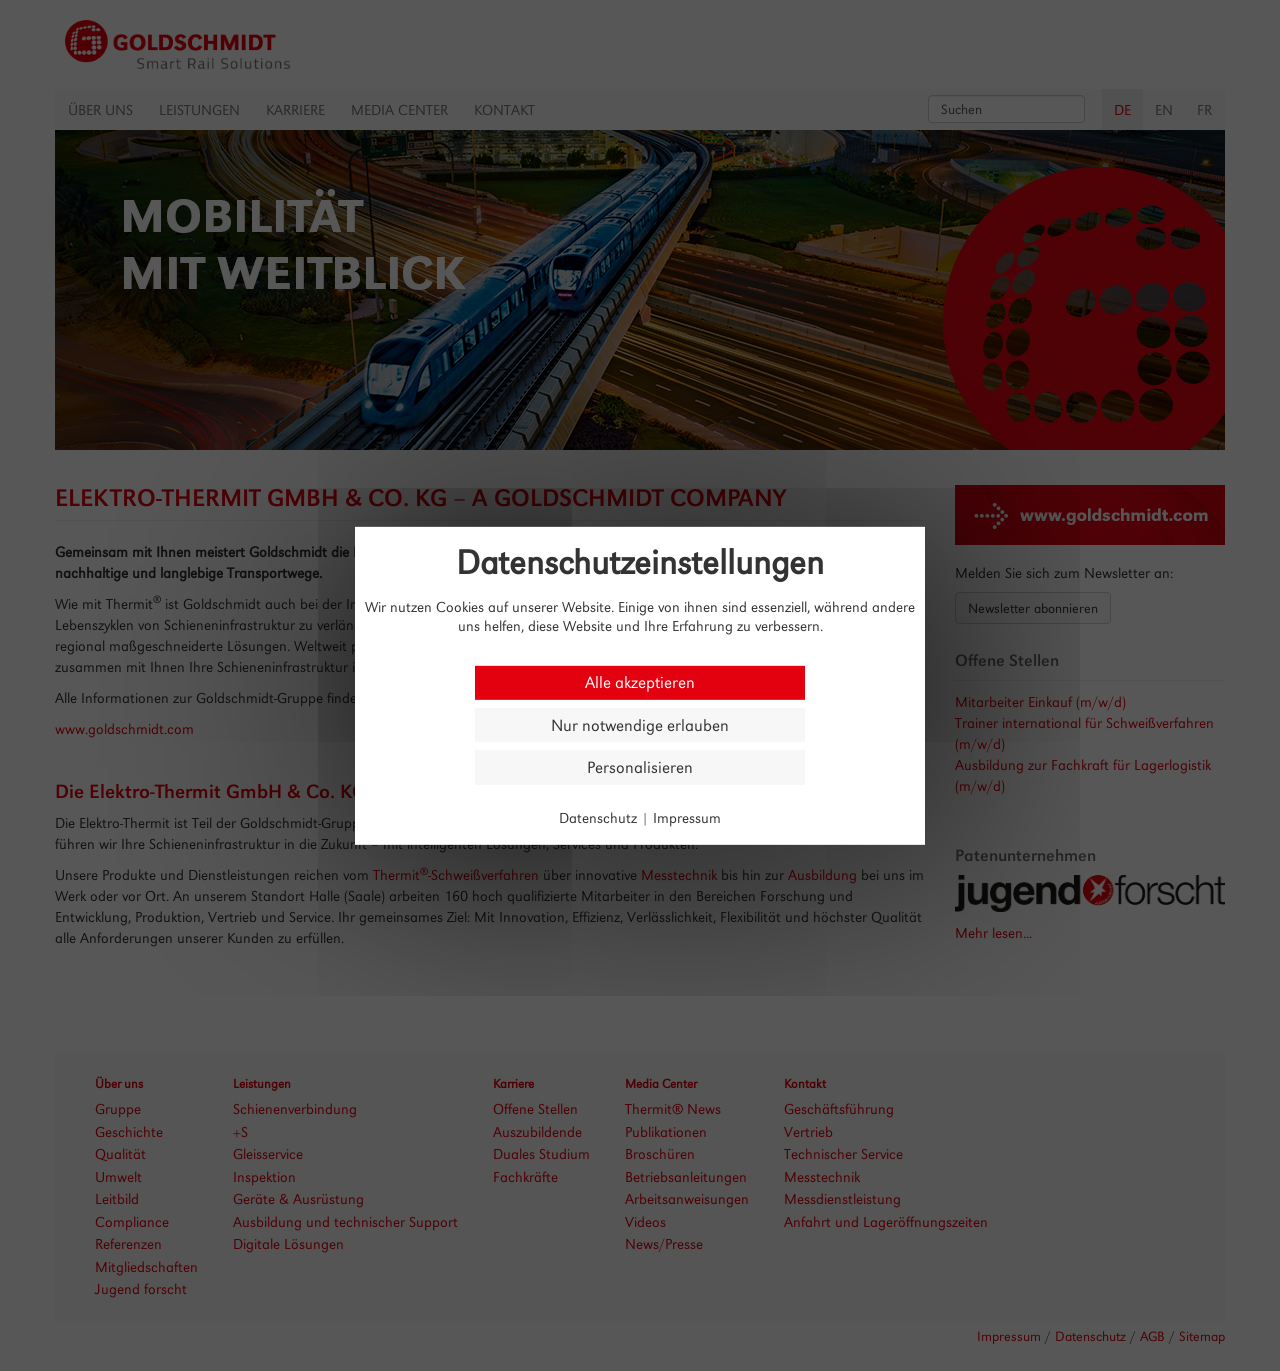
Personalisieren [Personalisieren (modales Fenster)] (640, 767)
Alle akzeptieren (640, 682)
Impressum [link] (687, 817)
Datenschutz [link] (598, 817)
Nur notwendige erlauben (640, 724)
